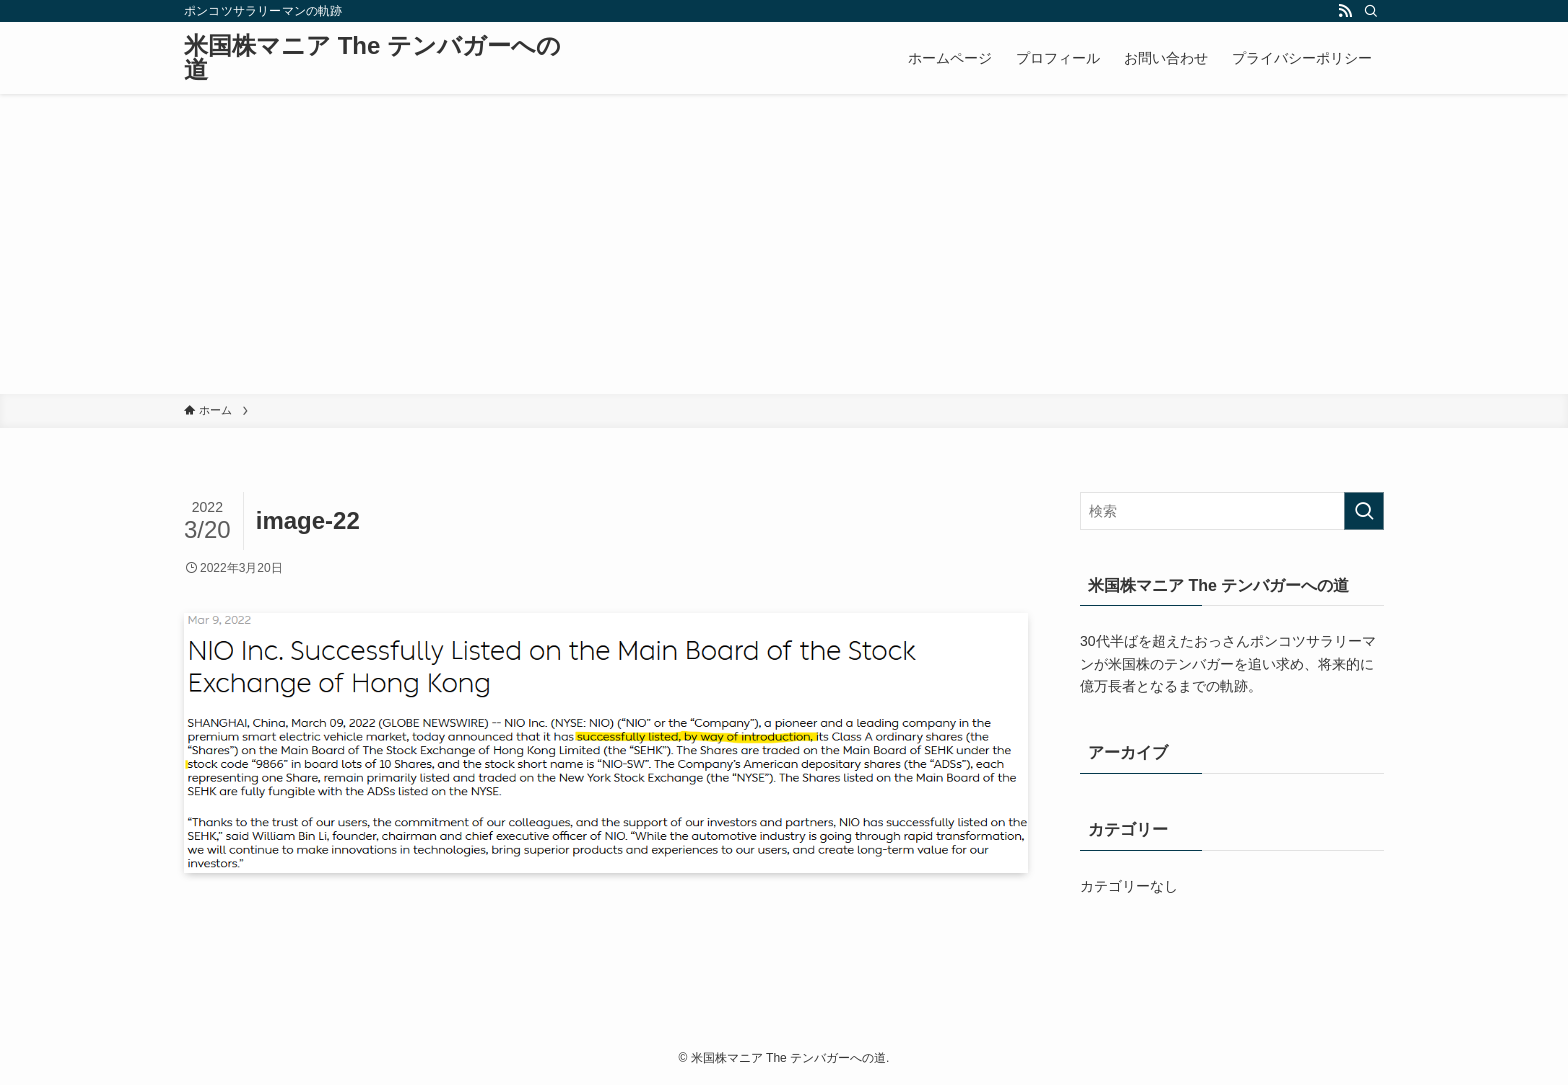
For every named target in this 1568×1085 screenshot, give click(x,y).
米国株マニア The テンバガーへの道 (372, 58)
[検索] (1371, 11)
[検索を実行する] (1364, 511)
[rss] (1345, 11)
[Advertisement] (784, 244)
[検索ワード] (1232, 511)
